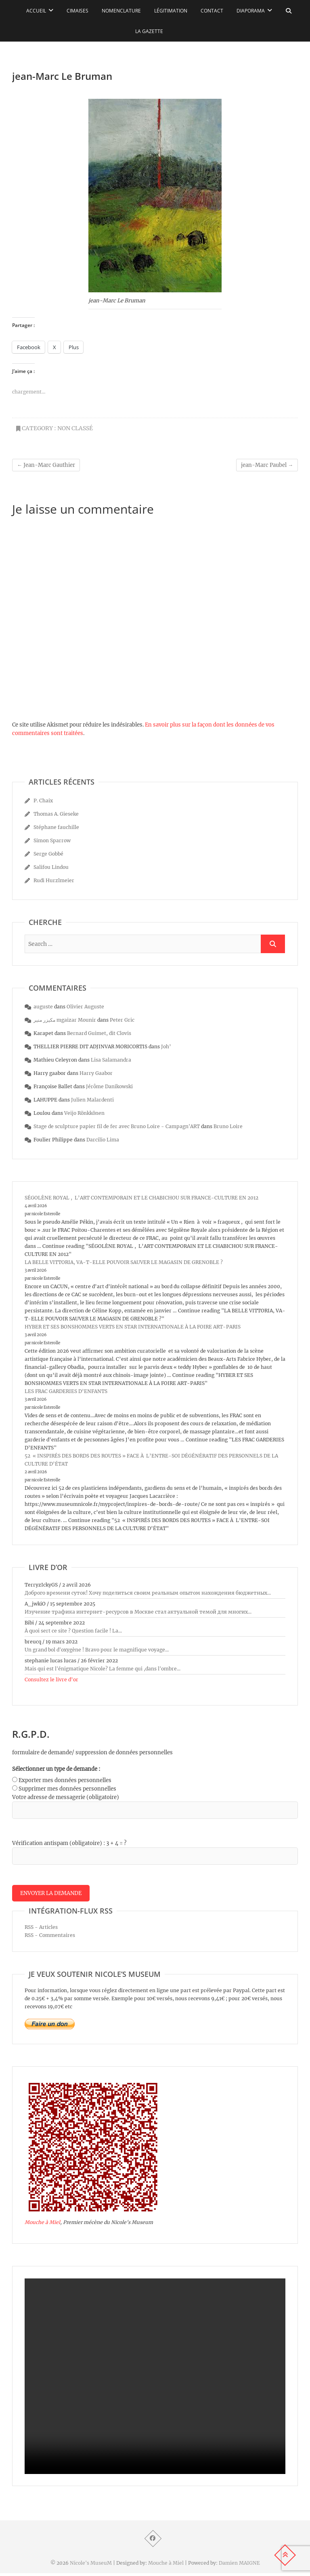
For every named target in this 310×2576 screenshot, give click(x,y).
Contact (212, 10)
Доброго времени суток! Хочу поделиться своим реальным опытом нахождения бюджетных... (148, 1593)
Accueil (36, 10)
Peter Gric (122, 1020)
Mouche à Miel (42, 2225)
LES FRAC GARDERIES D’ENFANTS (66, 1391)
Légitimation (170, 10)
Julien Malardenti (92, 1100)
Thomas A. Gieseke (56, 814)
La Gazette (149, 31)
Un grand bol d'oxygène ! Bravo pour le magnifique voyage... (97, 1650)
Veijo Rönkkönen (84, 1113)
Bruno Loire (228, 1126)
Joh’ (166, 1046)
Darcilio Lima (102, 1140)
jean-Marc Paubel (267, 465)
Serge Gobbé (48, 854)
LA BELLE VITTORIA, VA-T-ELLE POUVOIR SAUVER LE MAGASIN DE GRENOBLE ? (124, 1262)
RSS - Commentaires (50, 1938)
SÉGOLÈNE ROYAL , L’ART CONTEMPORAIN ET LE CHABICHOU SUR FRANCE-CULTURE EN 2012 (141, 1198)
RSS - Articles (41, 1930)
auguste (43, 1007)
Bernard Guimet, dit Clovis (99, 1033)
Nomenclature (121, 10)
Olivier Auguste (85, 1007)
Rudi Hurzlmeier (54, 880)
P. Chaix (43, 801)
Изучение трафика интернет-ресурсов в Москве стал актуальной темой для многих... (138, 1612)
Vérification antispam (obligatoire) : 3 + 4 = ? (69, 1843)
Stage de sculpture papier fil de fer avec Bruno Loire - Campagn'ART (117, 1126)
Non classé (75, 428)
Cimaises (77, 10)
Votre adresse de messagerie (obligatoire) (65, 1797)
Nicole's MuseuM (91, 2566)
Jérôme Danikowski (109, 1086)
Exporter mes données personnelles (65, 1780)
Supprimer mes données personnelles (67, 1788)
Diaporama (251, 10)
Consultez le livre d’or (51, 1679)
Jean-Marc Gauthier (46, 465)
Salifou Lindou (51, 867)
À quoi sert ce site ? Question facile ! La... (73, 1631)
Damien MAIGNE (239, 2566)
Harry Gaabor (96, 1073)
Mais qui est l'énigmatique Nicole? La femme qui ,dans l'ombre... (102, 1669)
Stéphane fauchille (56, 827)
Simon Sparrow (52, 840)
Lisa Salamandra (111, 1060)
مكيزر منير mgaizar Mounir (65, 1020)
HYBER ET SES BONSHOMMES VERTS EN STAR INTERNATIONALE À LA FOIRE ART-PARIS (133, 1327)
